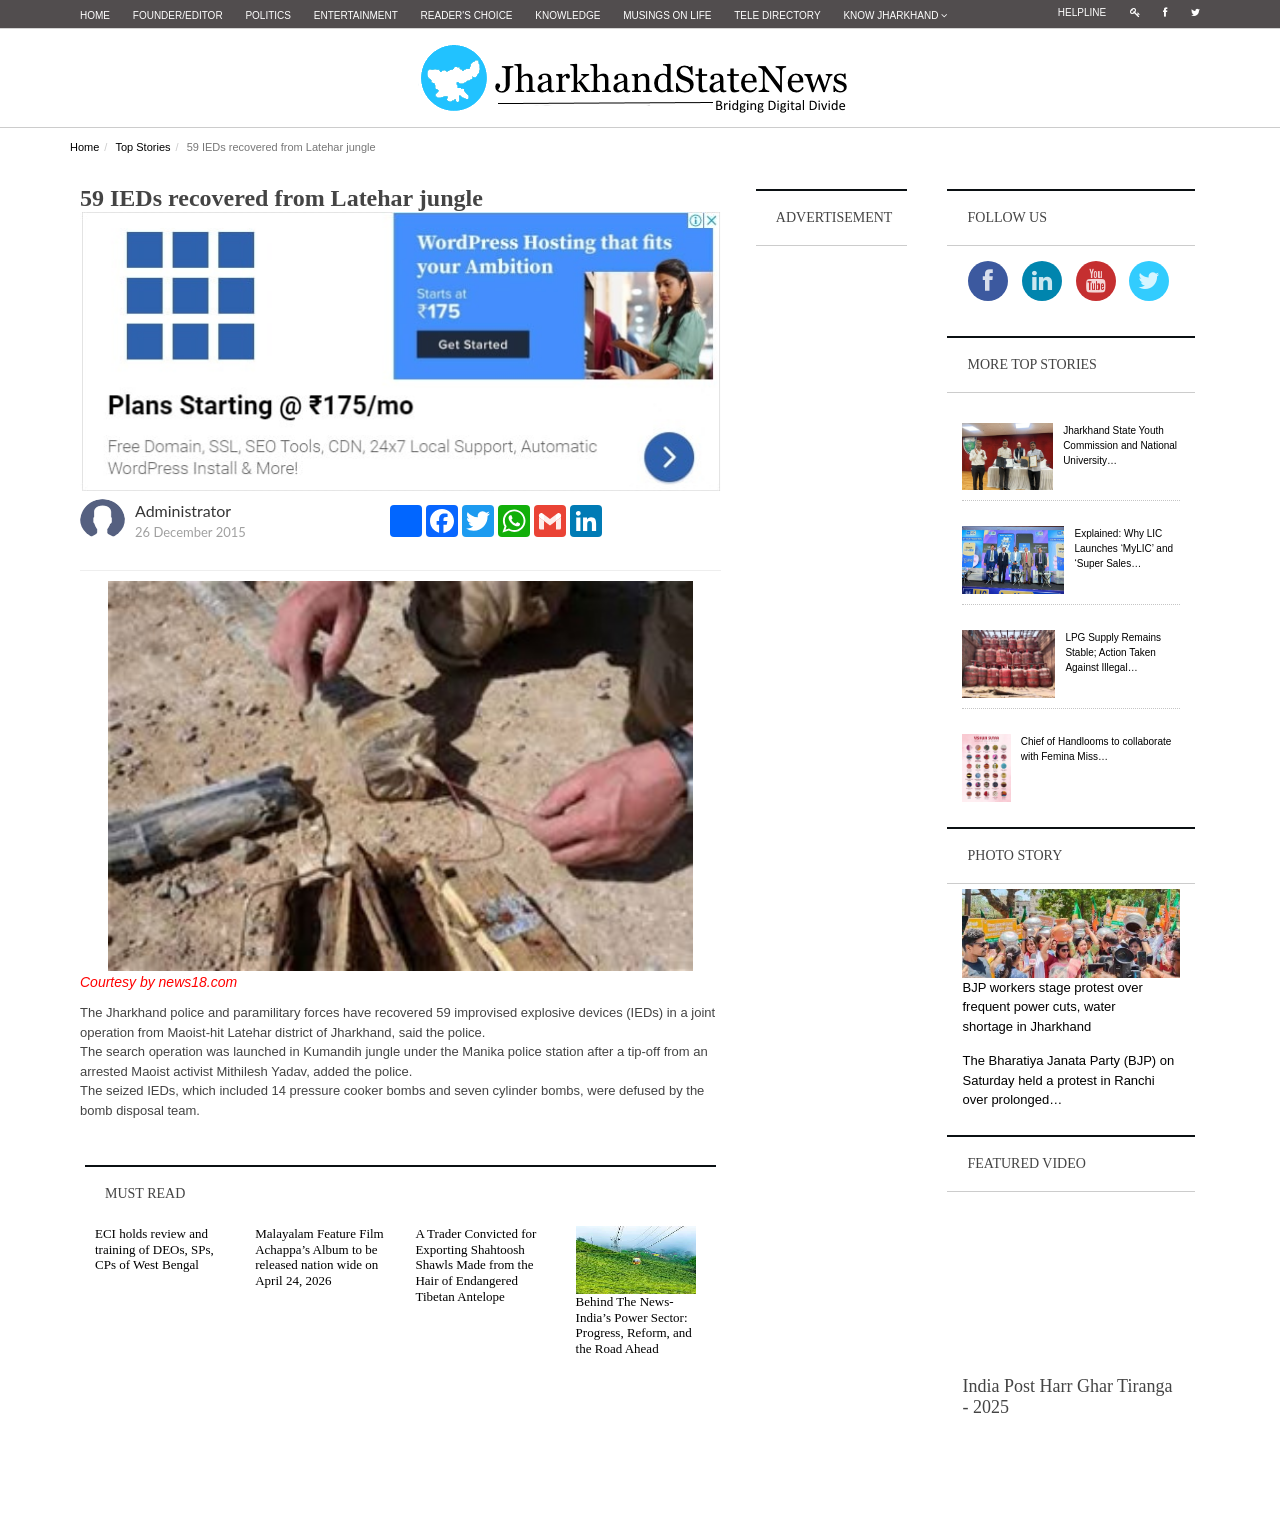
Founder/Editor (178, 15)
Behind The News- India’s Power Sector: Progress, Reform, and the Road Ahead (634, 1325)
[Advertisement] (832, 551)
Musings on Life (667, 15)
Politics (268, 15)
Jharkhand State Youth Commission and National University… (1120, 445)
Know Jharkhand (895, 15)
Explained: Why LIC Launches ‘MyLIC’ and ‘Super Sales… (1123, 548)
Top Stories (142, 147)
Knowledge (567, 15)
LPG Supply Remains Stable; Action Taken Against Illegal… (1113, 652)
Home (95, 15)
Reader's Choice (467, 15)
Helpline (1082, 12)
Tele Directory (777, 15)
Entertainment (356, 15)
